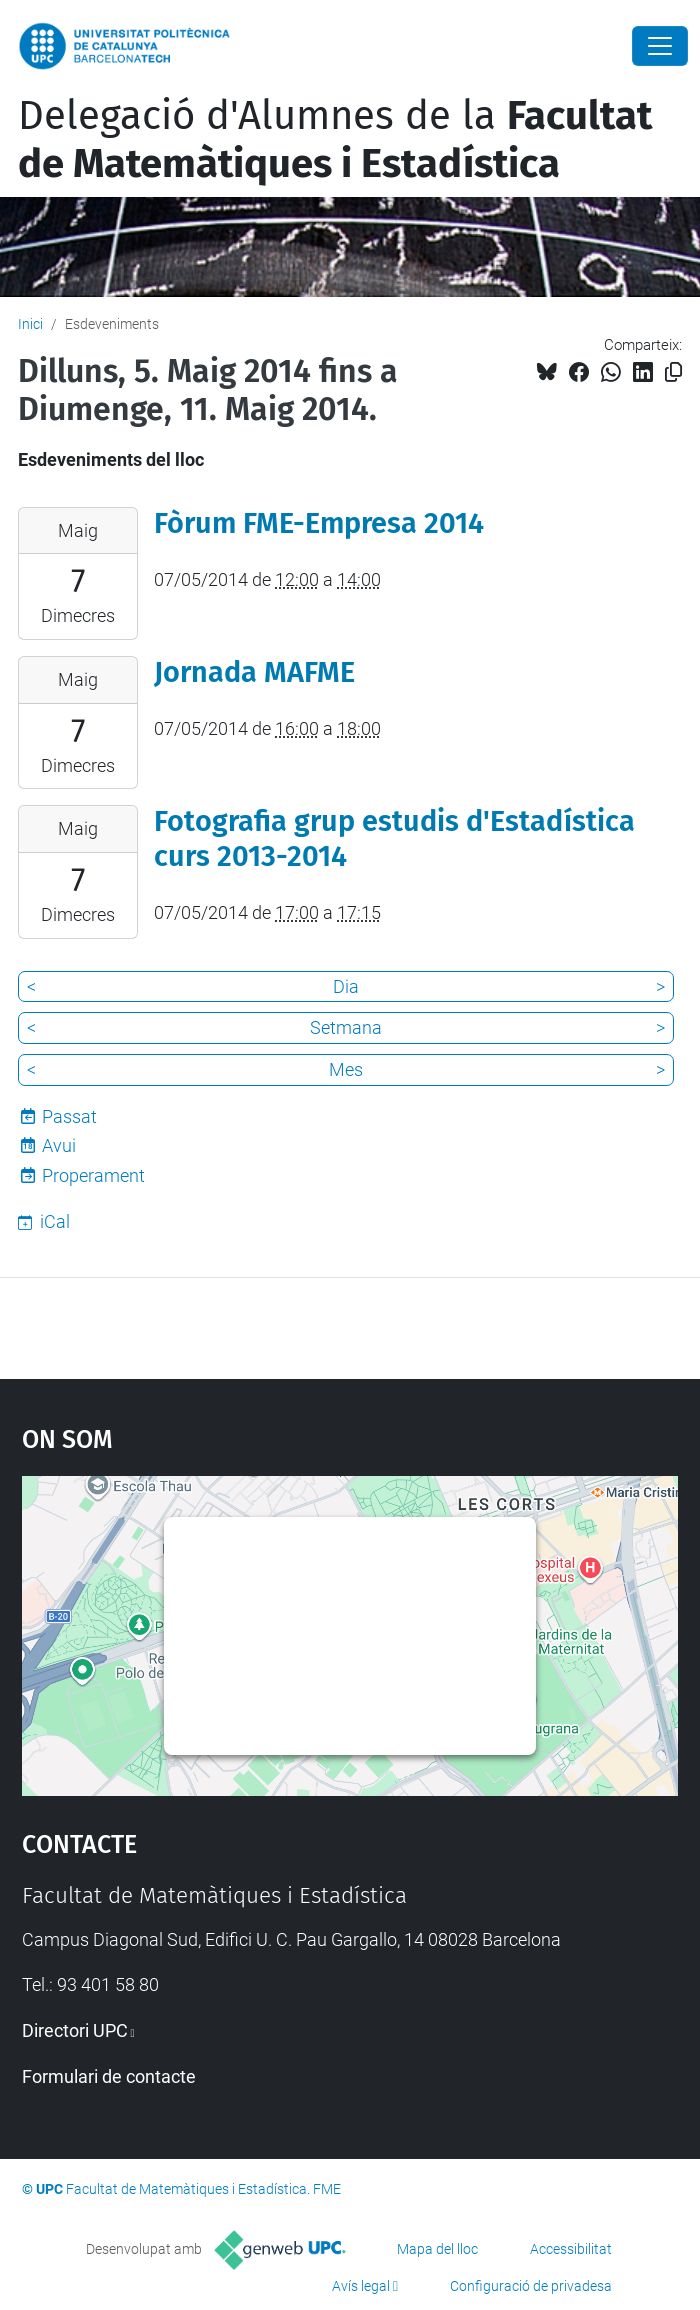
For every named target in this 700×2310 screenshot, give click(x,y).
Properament (93, 1175)
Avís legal (361, 2286)
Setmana (346, 1027)
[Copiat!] (673, 372)
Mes (346, 1069)
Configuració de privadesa (531, 2286)
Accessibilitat (571, 2249)
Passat (69, 1116)
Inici (30, 324)
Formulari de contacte (109, 2076)
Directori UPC (75, 2030)
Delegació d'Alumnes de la (335, 140)
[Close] (660, 46)
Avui (59, 1145)
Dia (346, 986)
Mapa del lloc (437, 2249)
